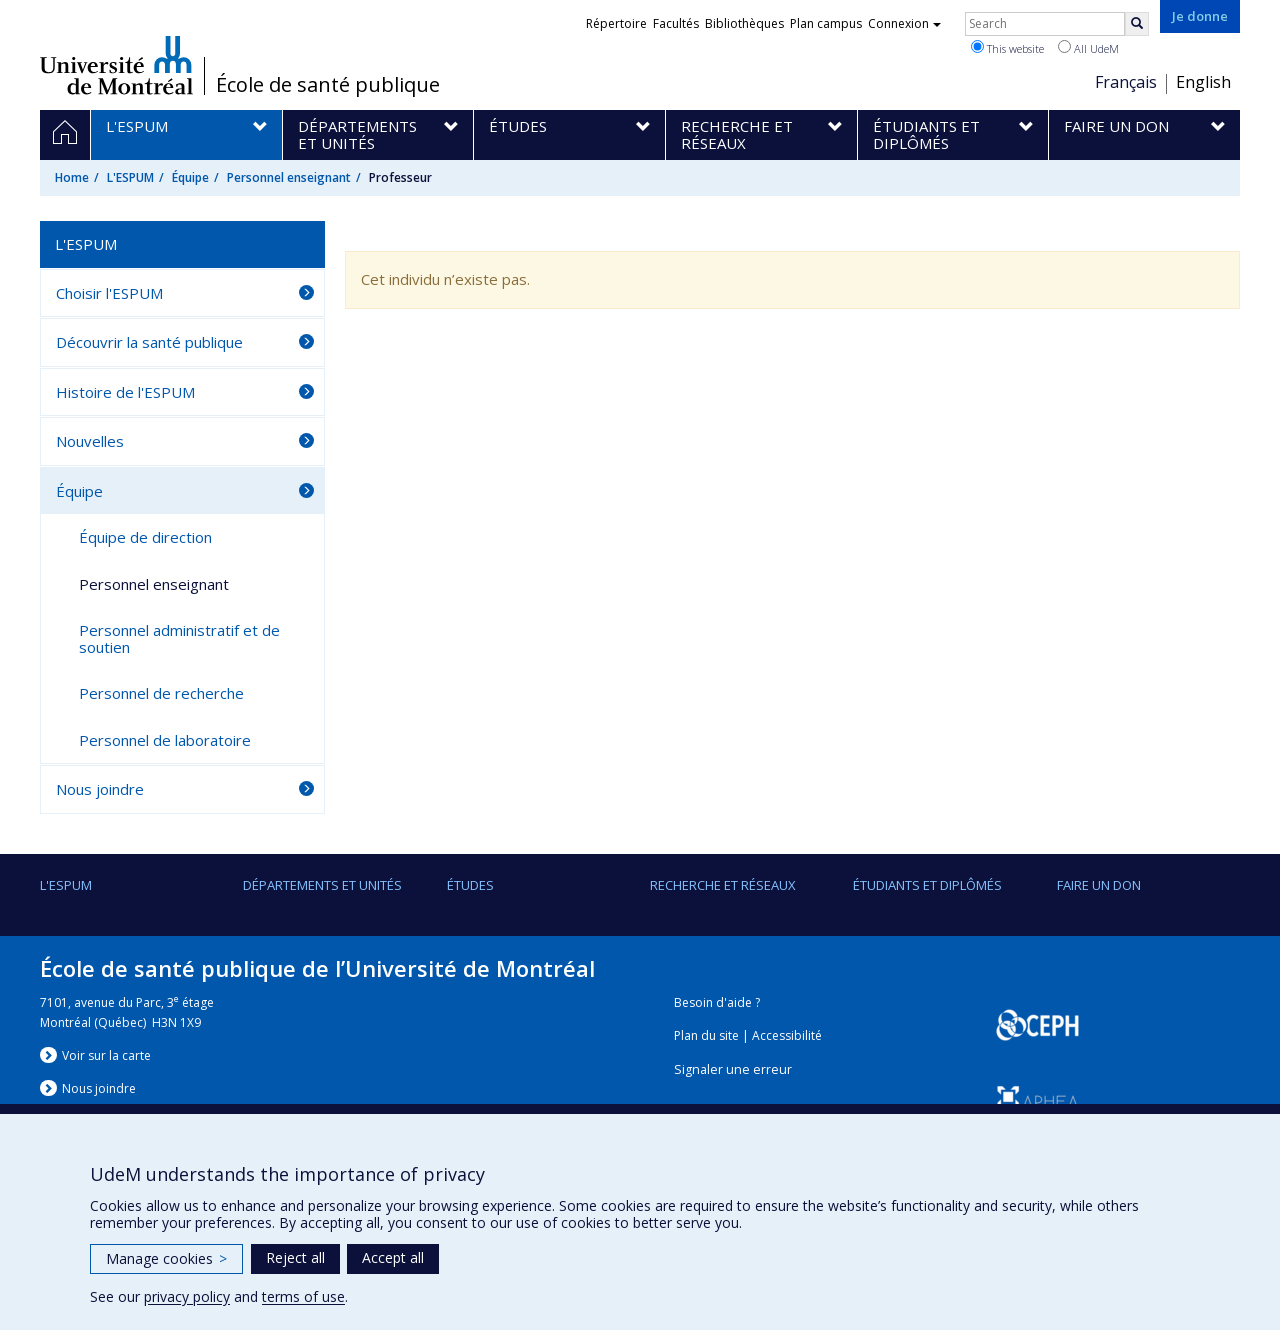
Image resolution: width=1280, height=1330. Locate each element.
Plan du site (706, 1035)
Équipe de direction (145, 537)
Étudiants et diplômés (927, 885)
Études (470, 885)
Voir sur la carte (106, 1055)
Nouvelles (90, 441)
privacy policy (187, 1296)
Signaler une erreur (733, 1069)
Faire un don (1099, 885)
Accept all (393, 1257)
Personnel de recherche (161, 693)
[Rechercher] (1137, 24)
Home (72, 177)
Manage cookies (166, 1258)
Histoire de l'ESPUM (125, 392)
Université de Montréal (116, 65)
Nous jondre (99, 1088)
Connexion (904, 23)
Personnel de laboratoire (165, 740)
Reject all (295, 1257)
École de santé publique (328, 85)
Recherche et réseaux (723, 885)
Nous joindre (100, 789)
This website (1007, 48)
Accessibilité (787, 1035)
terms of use (303, 1296)
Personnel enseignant (289, 177)
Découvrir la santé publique (149, 342)
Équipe (190, 177)
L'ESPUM (130, 177)
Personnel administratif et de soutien (179, 638)
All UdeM (1088, 48)
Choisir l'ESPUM (109, 293)
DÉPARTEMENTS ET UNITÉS (322, 885)
